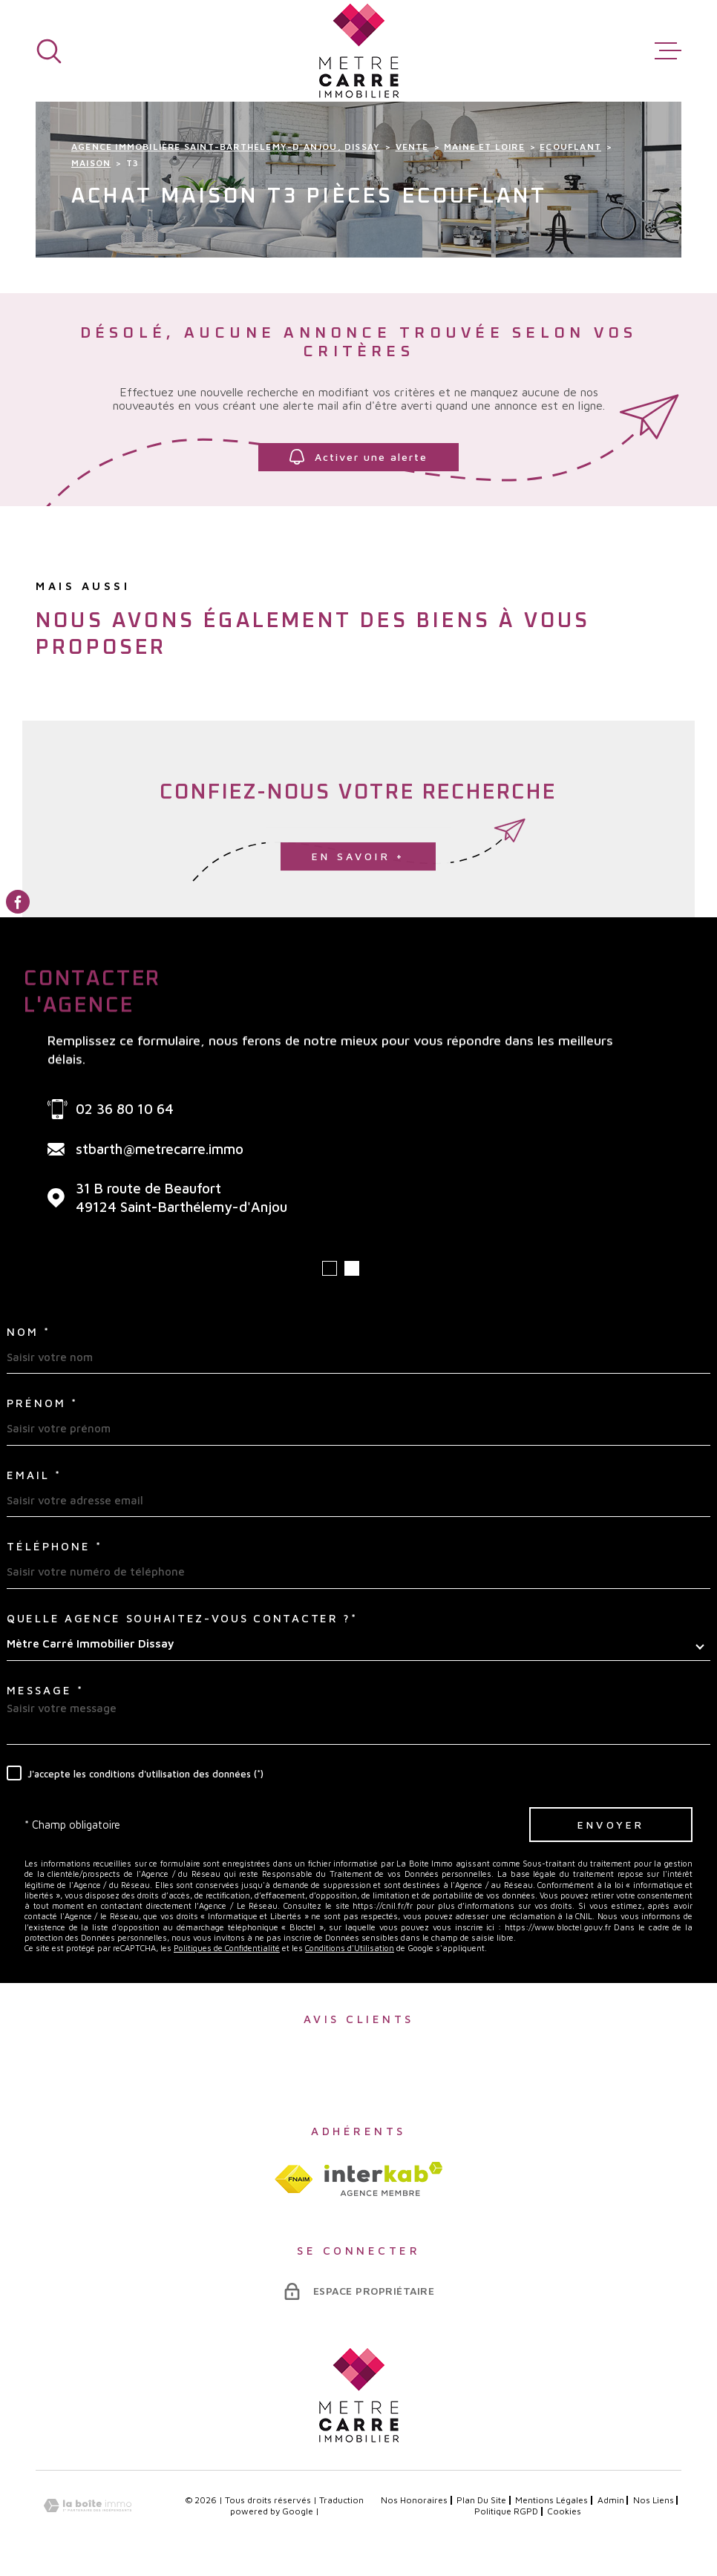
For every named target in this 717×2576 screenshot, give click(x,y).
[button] (329, 1268)
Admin (611, 2499)
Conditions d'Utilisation (349, 1948)
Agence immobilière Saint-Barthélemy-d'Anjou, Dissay (225, 146)
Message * (45, 1690)
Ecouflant (570, 146)
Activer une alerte (358, 457)
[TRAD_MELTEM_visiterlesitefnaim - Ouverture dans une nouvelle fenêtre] (293, 2179)
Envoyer (610, 1824)
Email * (34, 1475)
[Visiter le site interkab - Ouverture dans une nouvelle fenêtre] (383, 2179)
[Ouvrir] (49, 51)
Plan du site (481, 2499)
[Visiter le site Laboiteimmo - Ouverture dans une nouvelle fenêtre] (88, 2506)
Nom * (28, 1331)
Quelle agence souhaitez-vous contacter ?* (182, 1618)
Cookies (564, 2511)
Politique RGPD (506, 2511)
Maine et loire (484, 146)
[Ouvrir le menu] (668, 51)
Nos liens (653, 2499)
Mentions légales (551, 2499)
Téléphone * (54, 1546)
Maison (91, 162)
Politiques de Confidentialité (227, 1948)
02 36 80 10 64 (125, 1109)
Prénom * (42, 1403)
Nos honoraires (414, 2499)
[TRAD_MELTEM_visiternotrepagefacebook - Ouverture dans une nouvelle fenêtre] (18, 902)
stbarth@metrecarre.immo (159, 1149)
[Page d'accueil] (359, 51)
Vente (412, 146)
